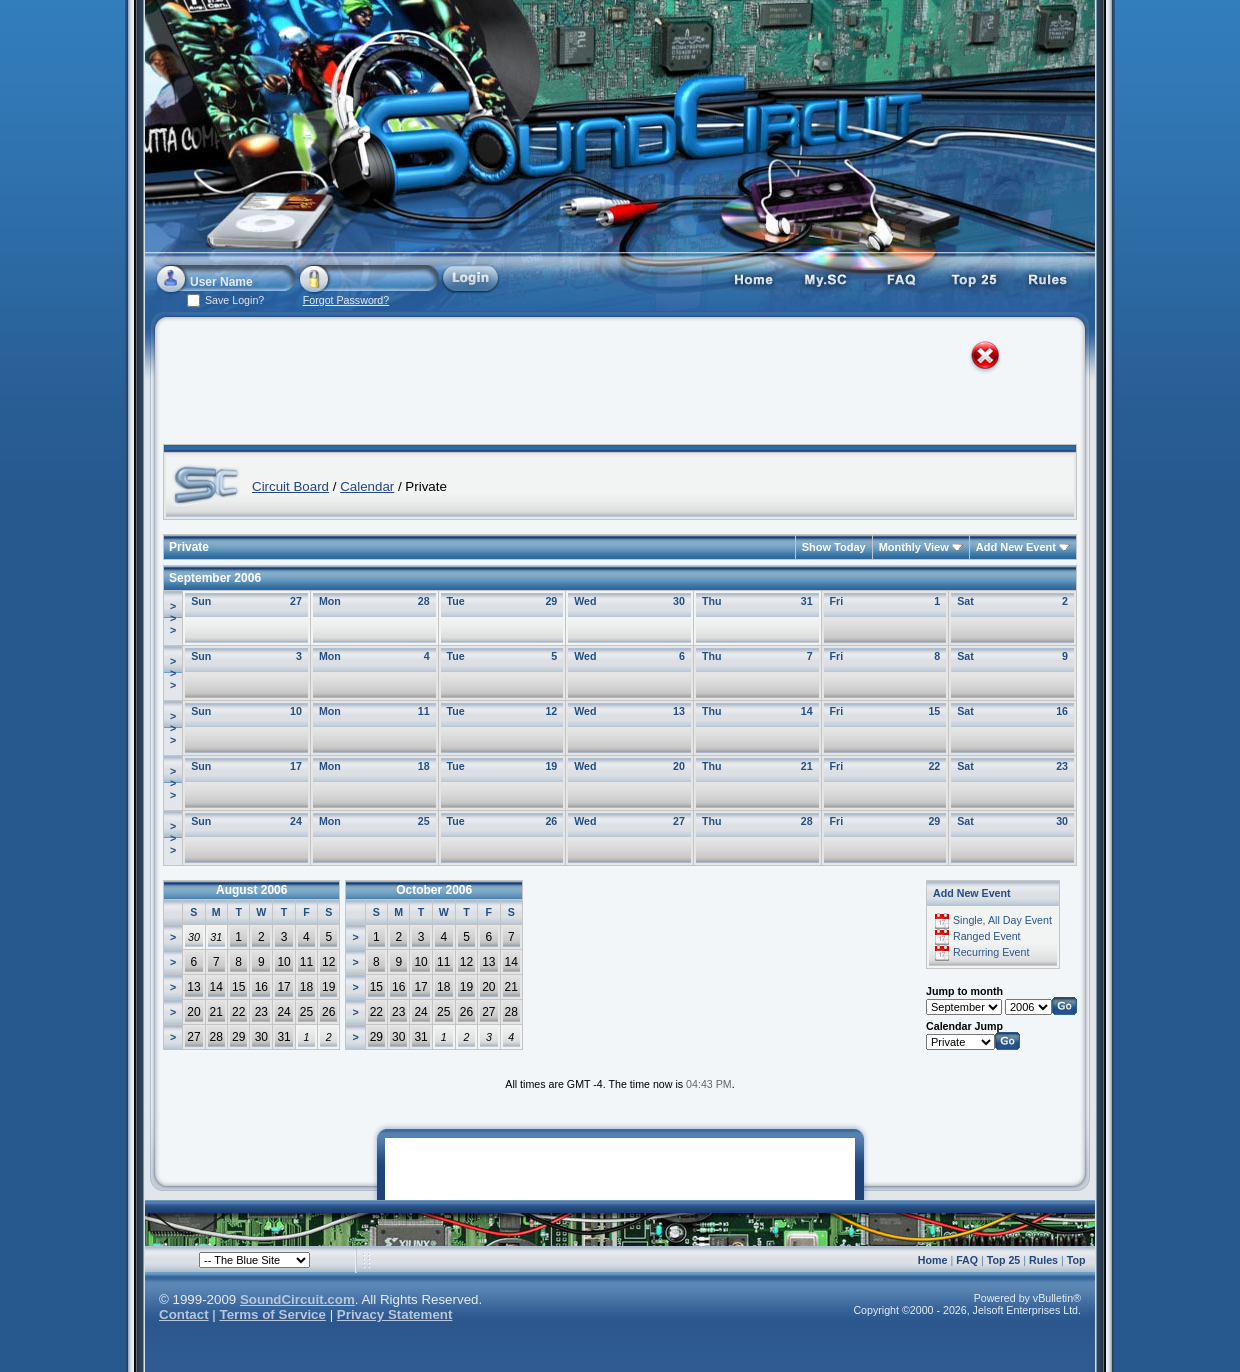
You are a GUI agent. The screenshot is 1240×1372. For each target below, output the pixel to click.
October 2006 (434, 890)
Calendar (367, 486)
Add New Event (1016, 547)
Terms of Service (273, 1314)
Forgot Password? (346, 300)
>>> (173, 618)
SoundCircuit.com (297, 1299)
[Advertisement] (602, 385)
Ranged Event (987, 936)
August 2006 (251, 890)
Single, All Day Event (1002, 920)
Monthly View (914, 547)
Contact (184, 1314)
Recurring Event (991, 952)
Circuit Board (290, 486)
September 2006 (215, 578)
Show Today (834, 547)
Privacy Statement (395, 1314)
